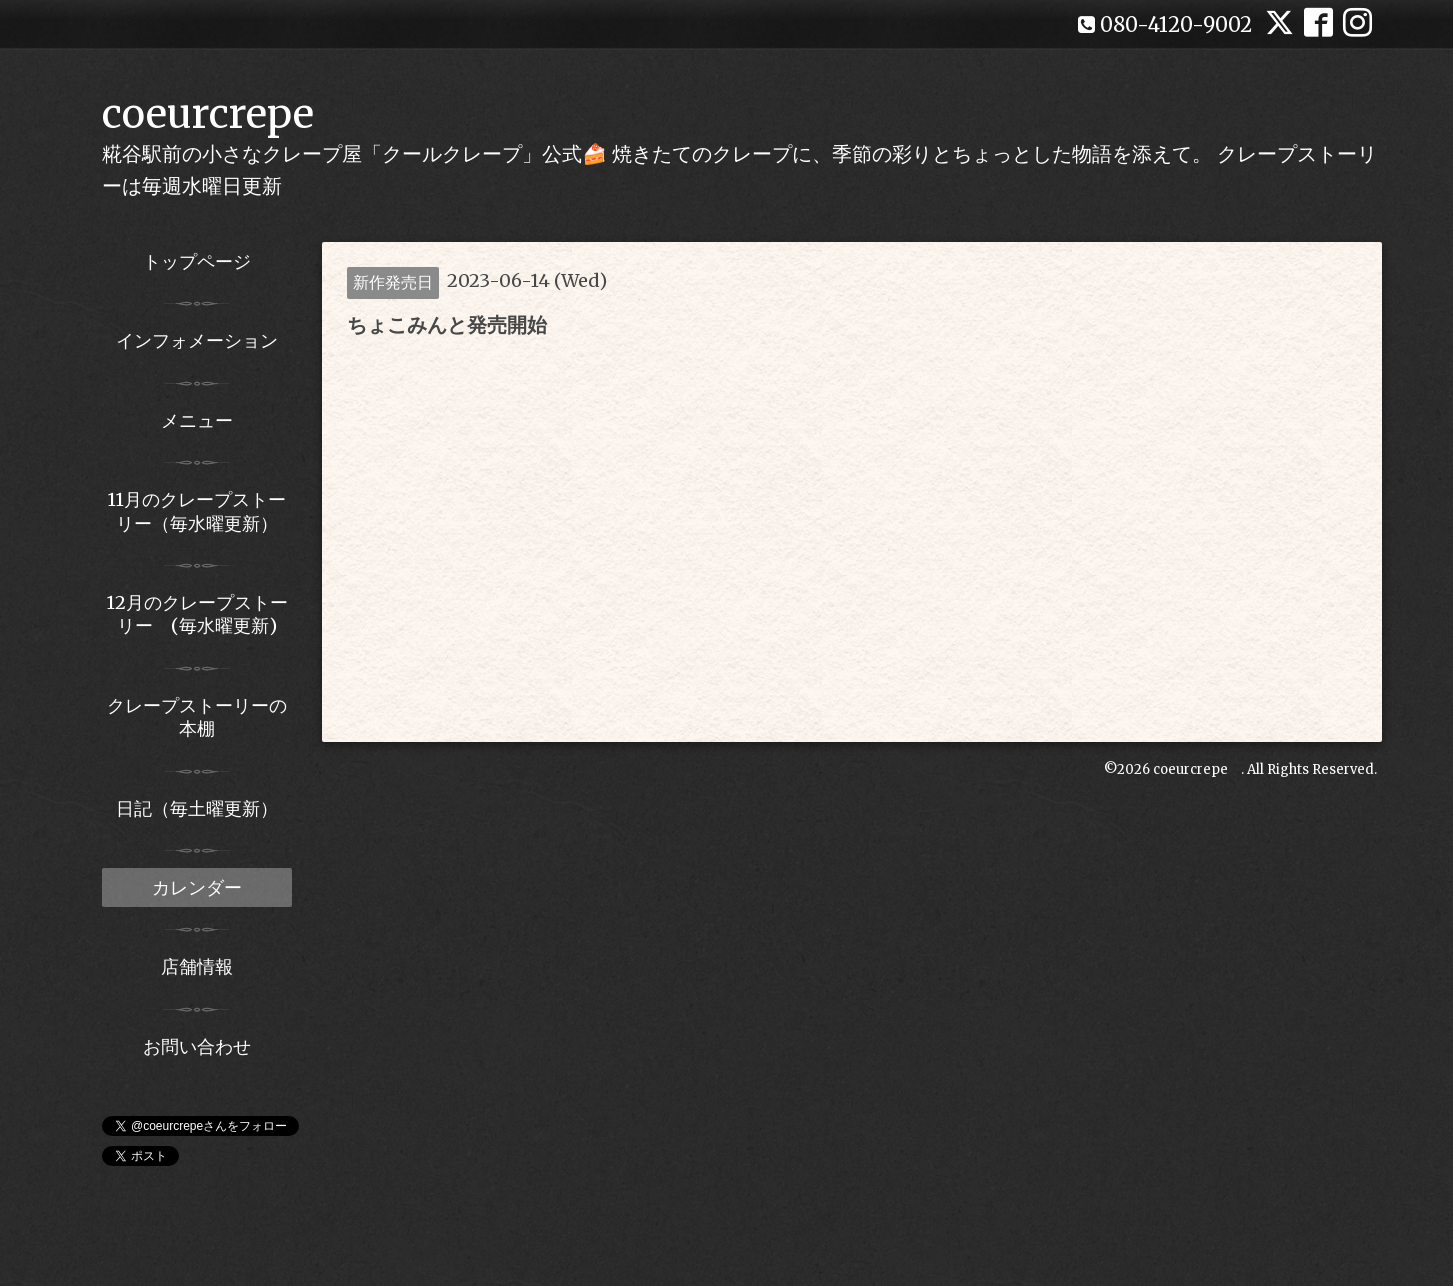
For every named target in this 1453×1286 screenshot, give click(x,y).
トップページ (197, 261)
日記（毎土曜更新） (197, 808)
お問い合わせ (197, 1046)
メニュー (197, 420)
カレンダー (197, 887)
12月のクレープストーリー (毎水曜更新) (197, 614)
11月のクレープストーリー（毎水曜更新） (196, 511)
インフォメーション (197, 340)
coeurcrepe (208, 114)
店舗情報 (197, 966)
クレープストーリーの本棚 (197, 717)
